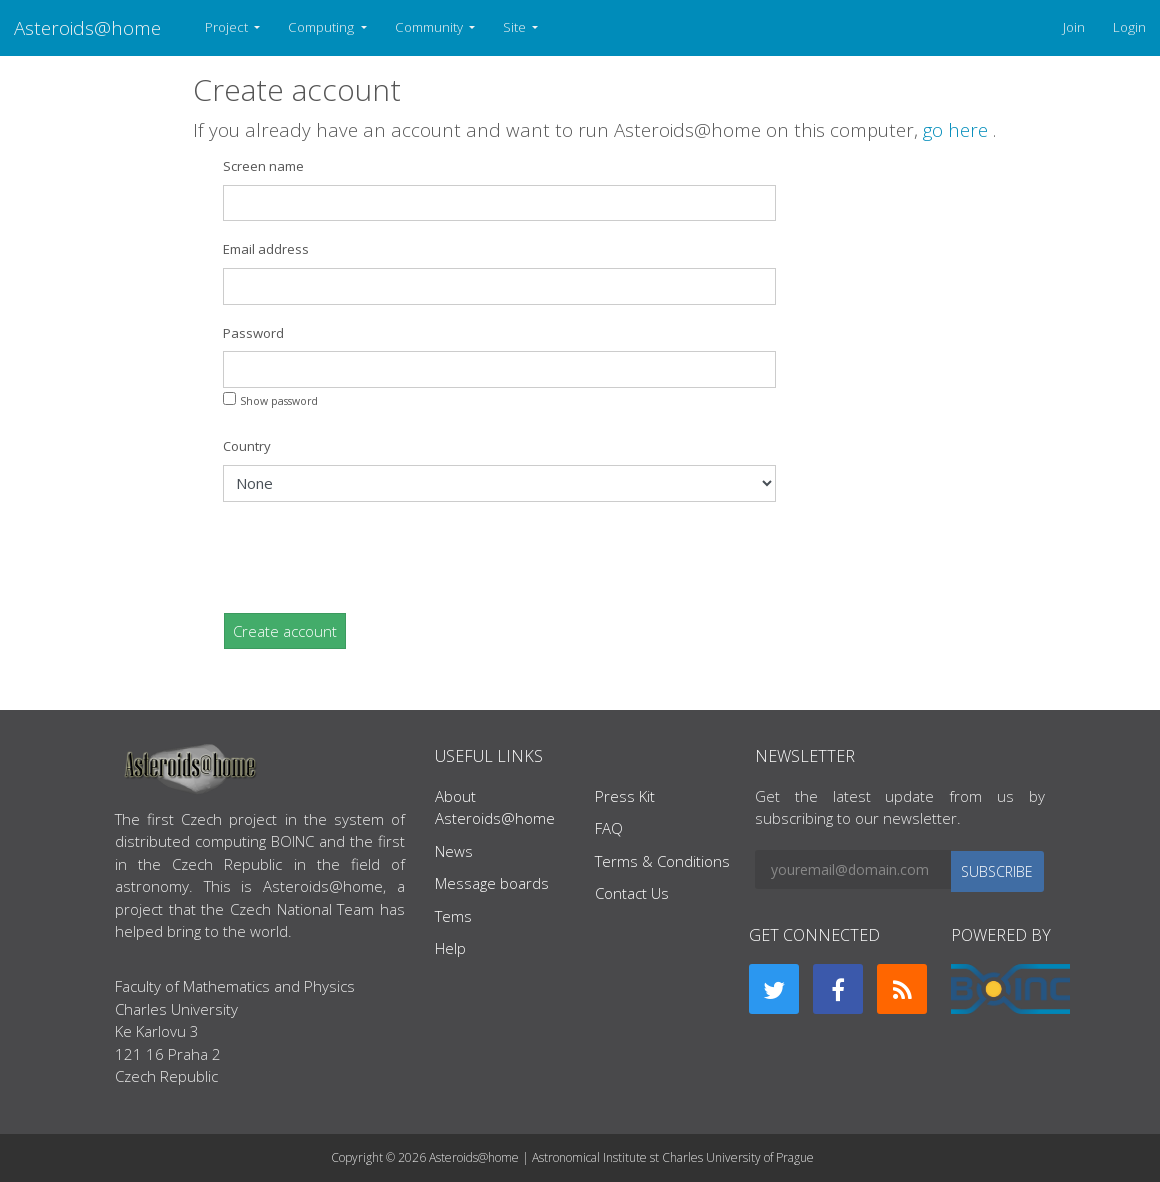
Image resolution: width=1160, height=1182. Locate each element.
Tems (453, 916)
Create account (285, 631)
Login (1129, 27)
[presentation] (375, 557)
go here (958, 129)
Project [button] (228, 27)
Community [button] (430, 27)
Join (1074, 27)
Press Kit (625, 796)
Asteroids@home (87, 27)
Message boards (492, 883)
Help (450, 948)
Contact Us (632, 893)
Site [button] (516, 27)
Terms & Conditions (662, 861)
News (454, 851)
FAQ (609, 828)
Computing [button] (322, 27)
